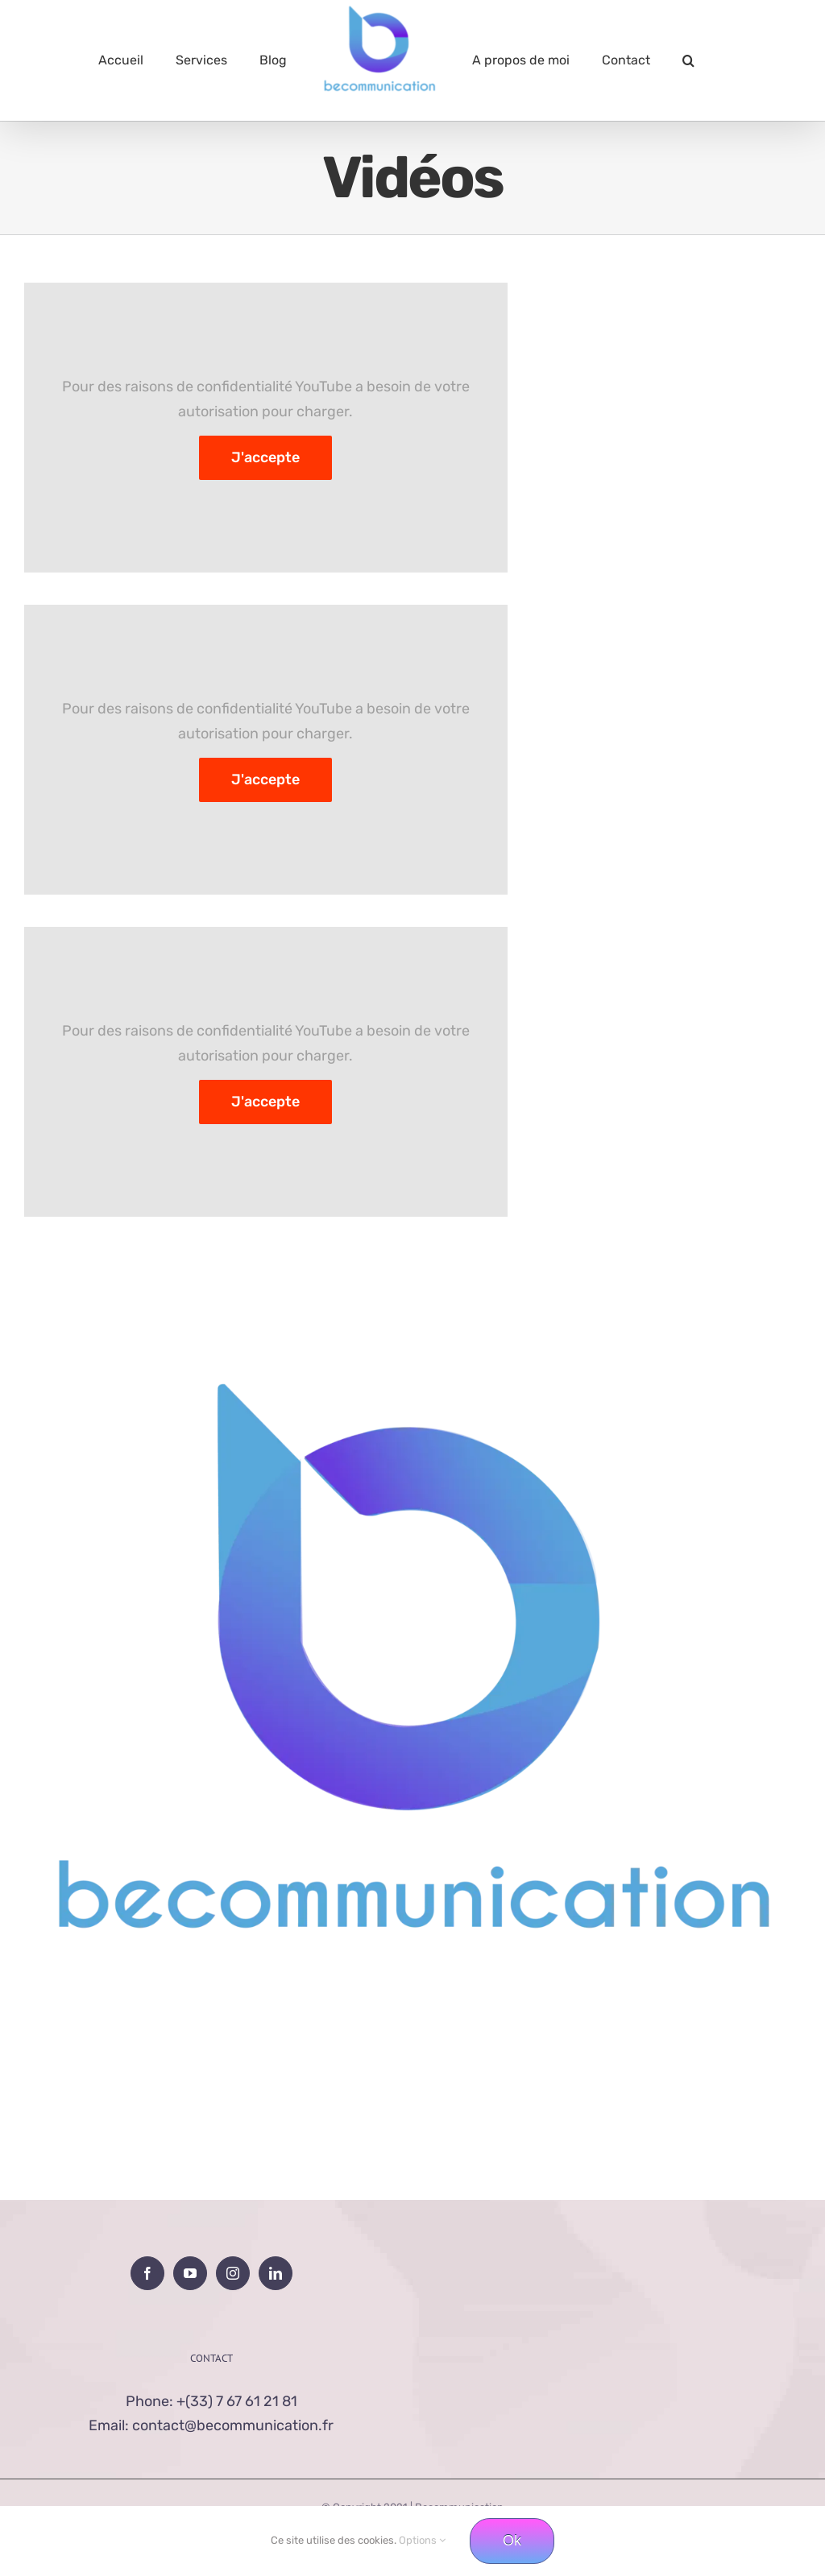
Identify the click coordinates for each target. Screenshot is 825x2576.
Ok (512, 2541)
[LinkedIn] (275, 2273)
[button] (688, 60)
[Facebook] (147, 2273)
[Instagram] (233, 2273)
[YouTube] (190, 2273)
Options (422, 2540)
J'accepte (265, 457)
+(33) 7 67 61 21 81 (236, 2401)
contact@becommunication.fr (233, 2425)
